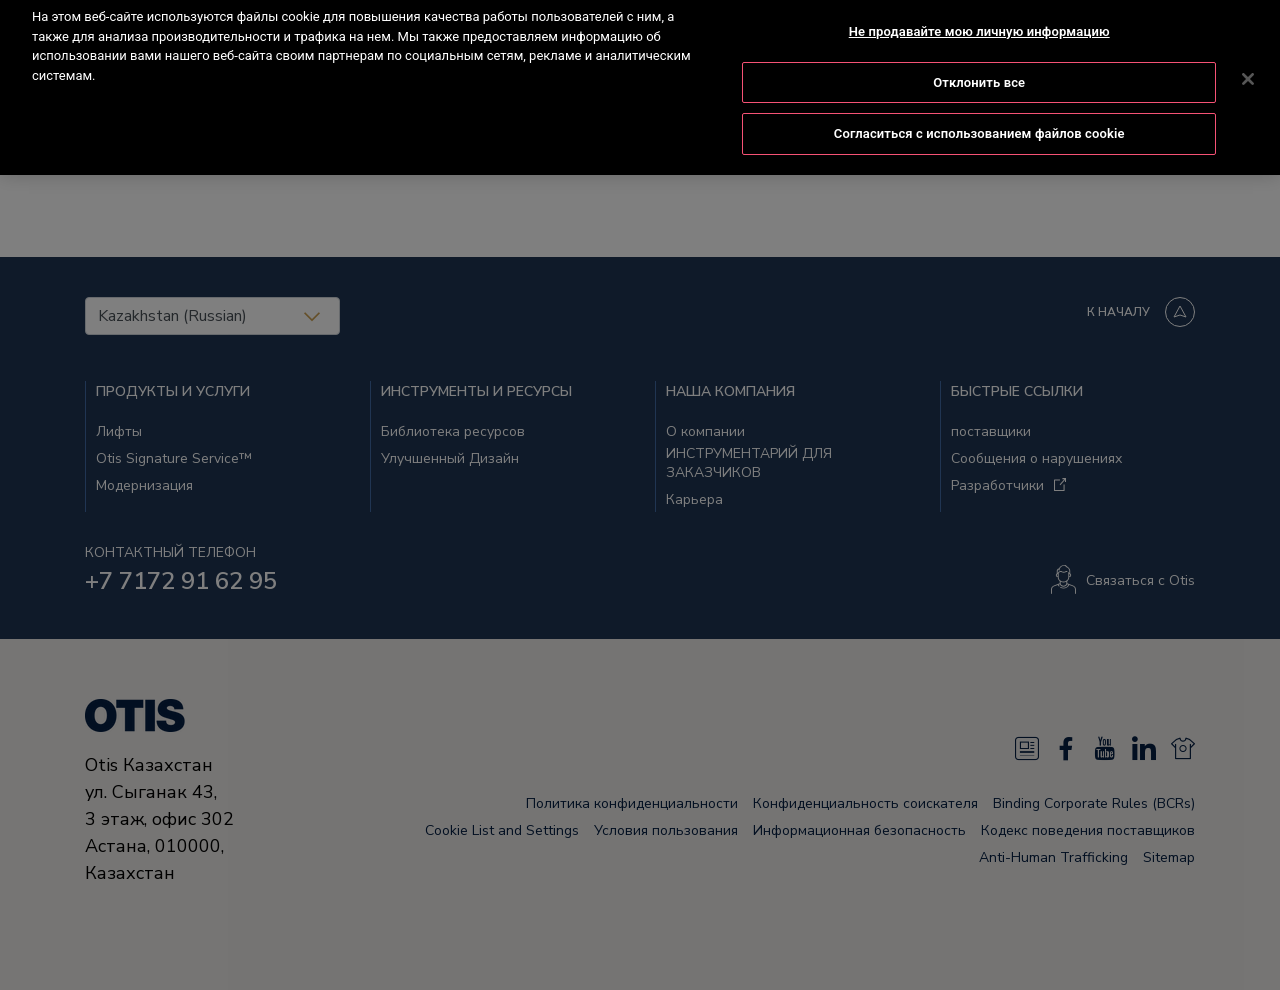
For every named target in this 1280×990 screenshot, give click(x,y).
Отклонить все (979, 63)
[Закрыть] (1248, 61)
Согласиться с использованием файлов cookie (979, 115)
